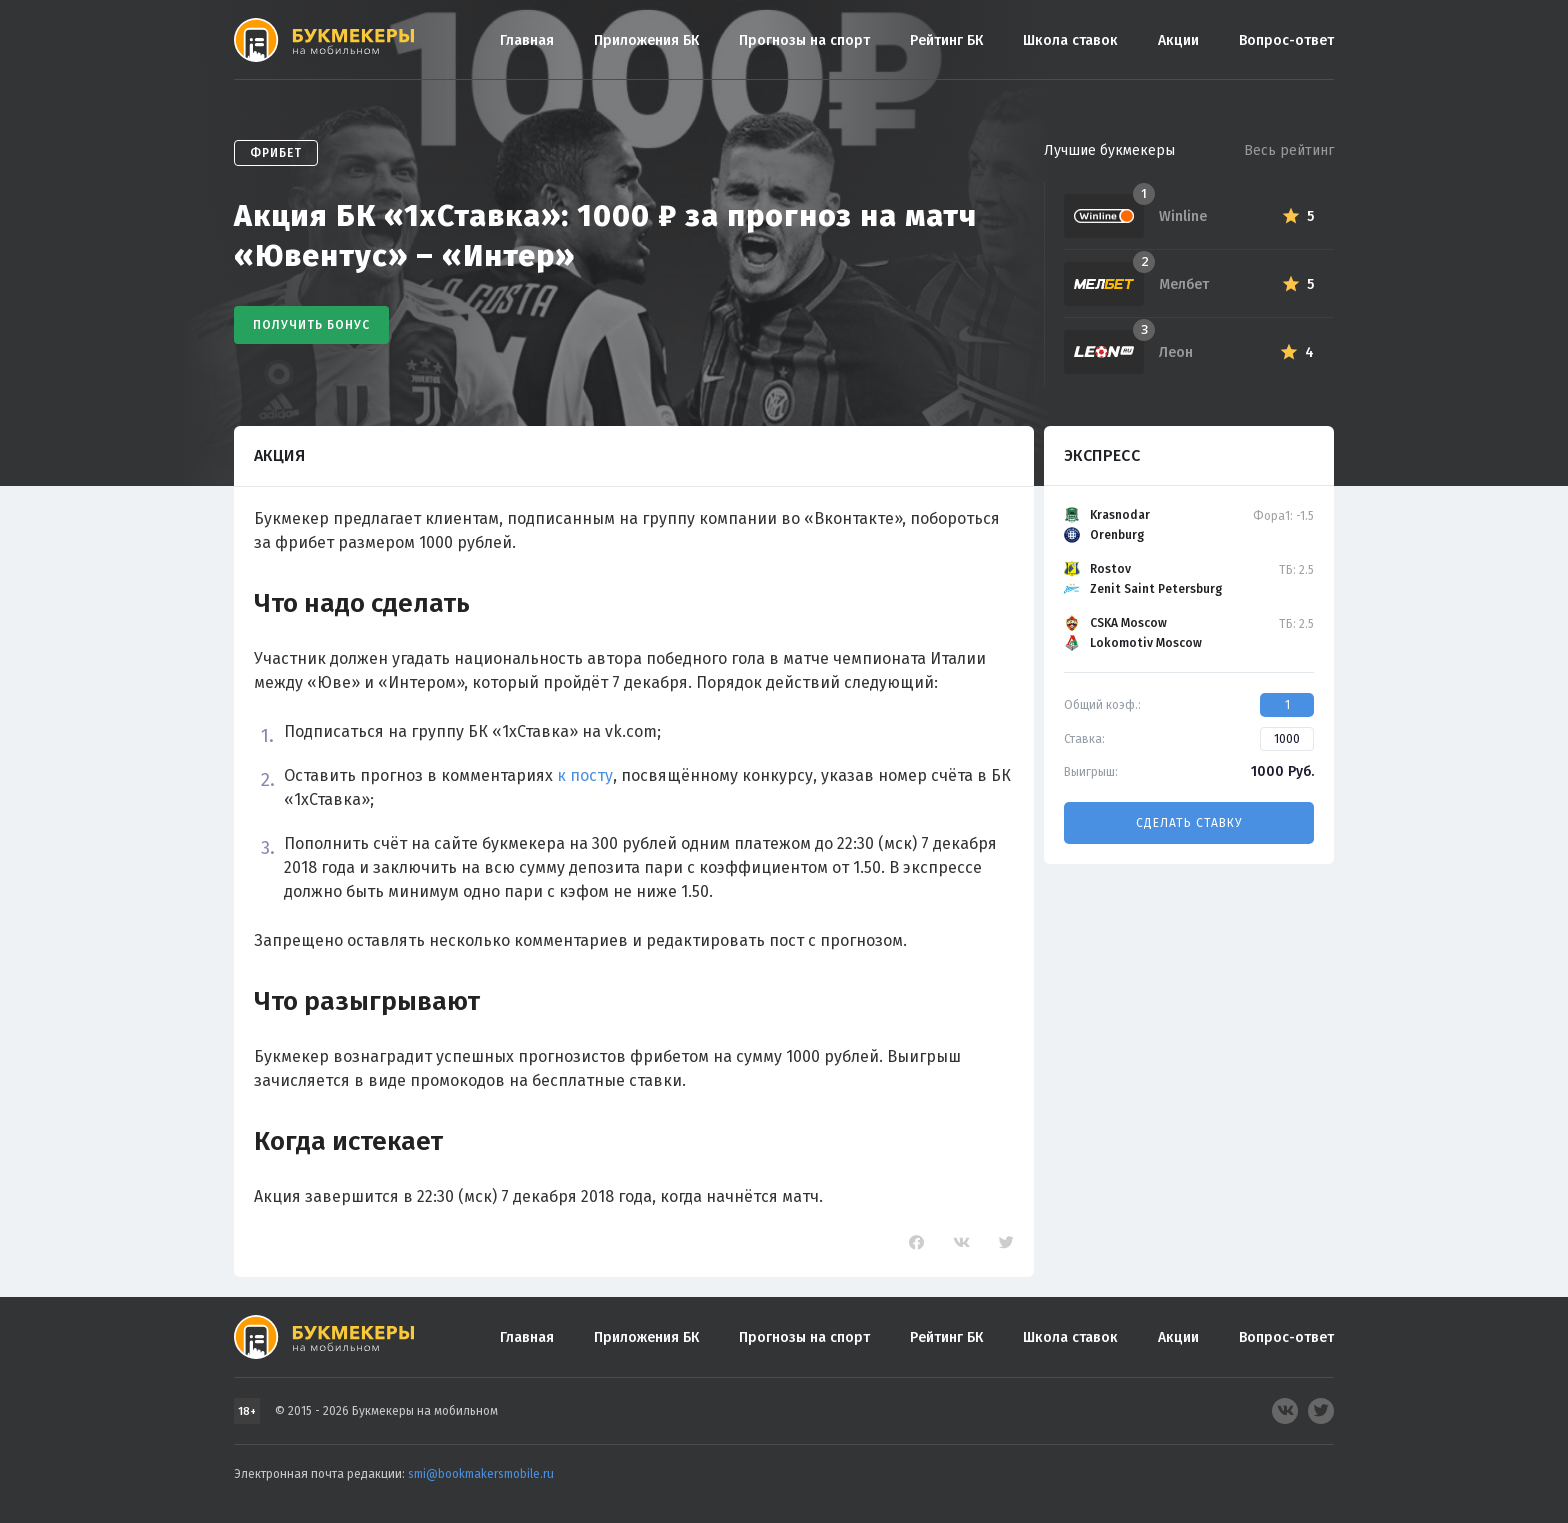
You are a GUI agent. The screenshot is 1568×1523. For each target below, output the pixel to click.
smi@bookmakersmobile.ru (481, 1474)
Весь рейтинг (1289, 150)
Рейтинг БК (946, 40)
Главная (527, 40)
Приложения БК (646, 40)
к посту (585, 775)
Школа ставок (1070, 40)
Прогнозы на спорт (804, 40)
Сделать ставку (1189, 823)
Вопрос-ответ (1286, 40)
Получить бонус (311, 325)
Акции (1178, 40)
